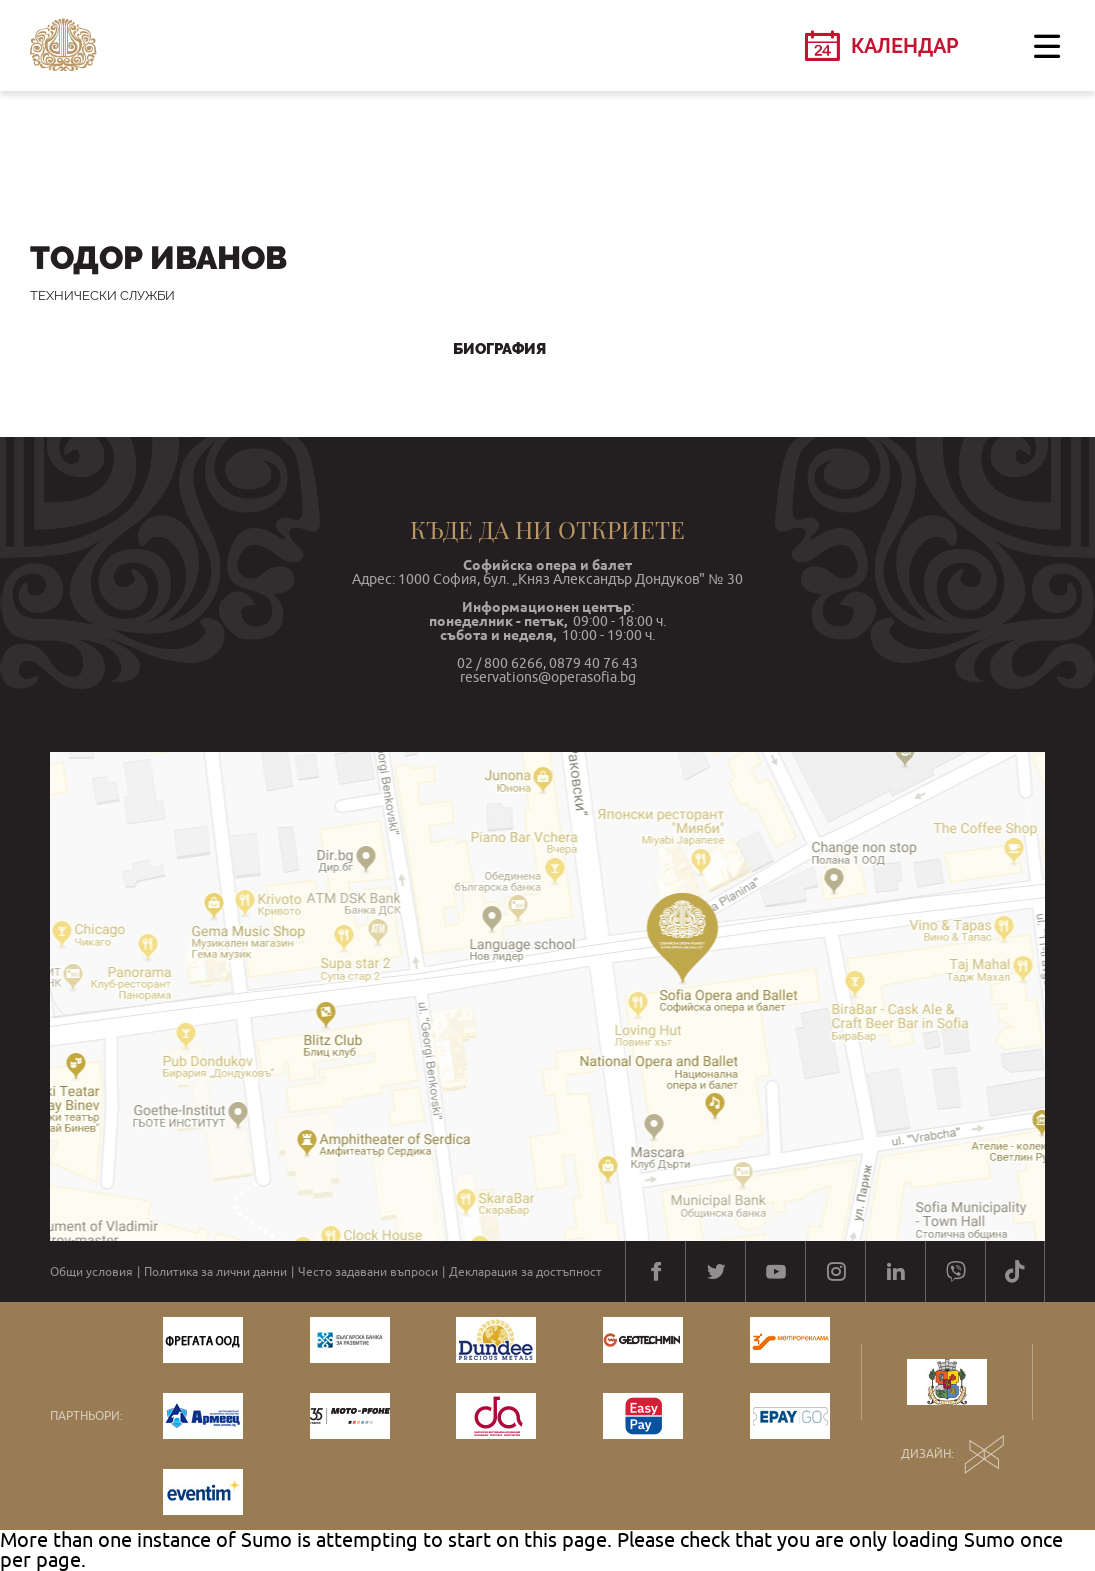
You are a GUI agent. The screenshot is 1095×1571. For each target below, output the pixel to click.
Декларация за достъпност (525, 1272)
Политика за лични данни (215, 1272)
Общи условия (91, 1272)
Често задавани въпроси (368, 1272)
